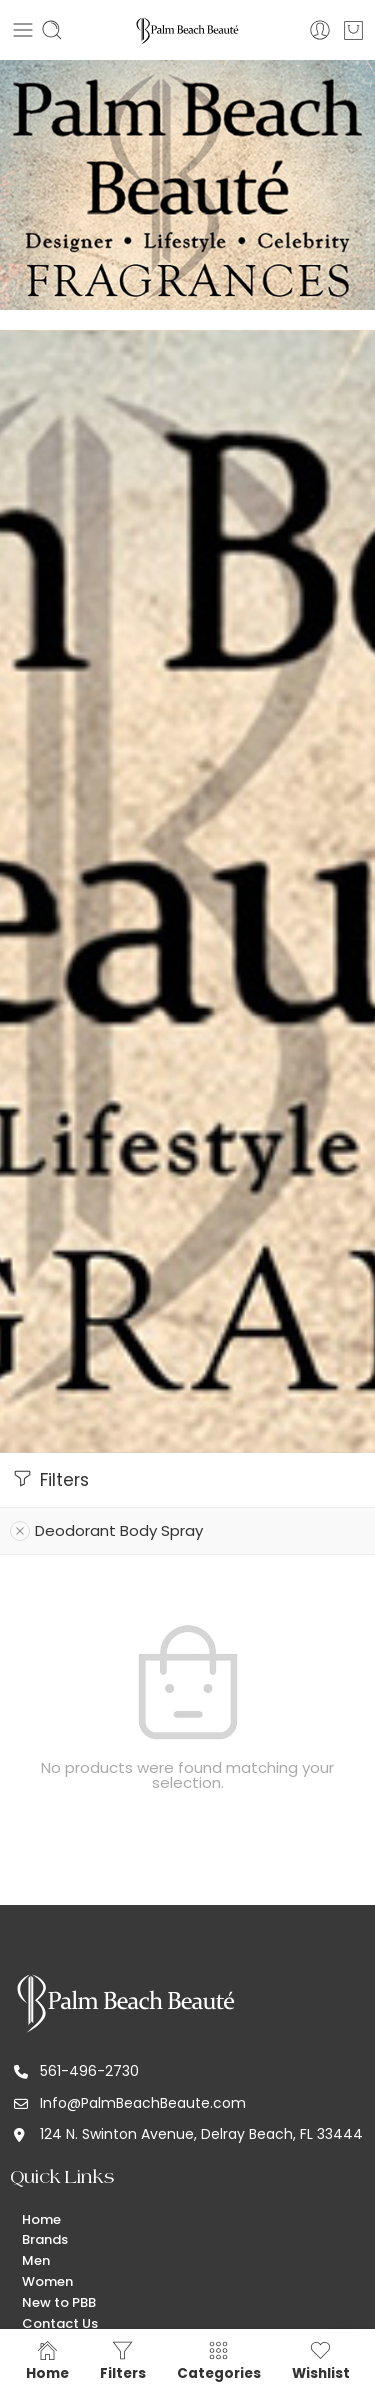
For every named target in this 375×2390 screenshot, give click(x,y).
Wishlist (321, 2360)
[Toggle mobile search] (52, 30)
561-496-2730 (89, 2071)
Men (36, 2260)
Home (41, 2219)
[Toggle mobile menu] (23, 30)
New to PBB (59, 2302)
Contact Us (60, 2323)
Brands (45, 2239)
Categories (219, 2360)
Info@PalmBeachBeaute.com (143, 2103)
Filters (49, 1479)
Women (47, 2281)
